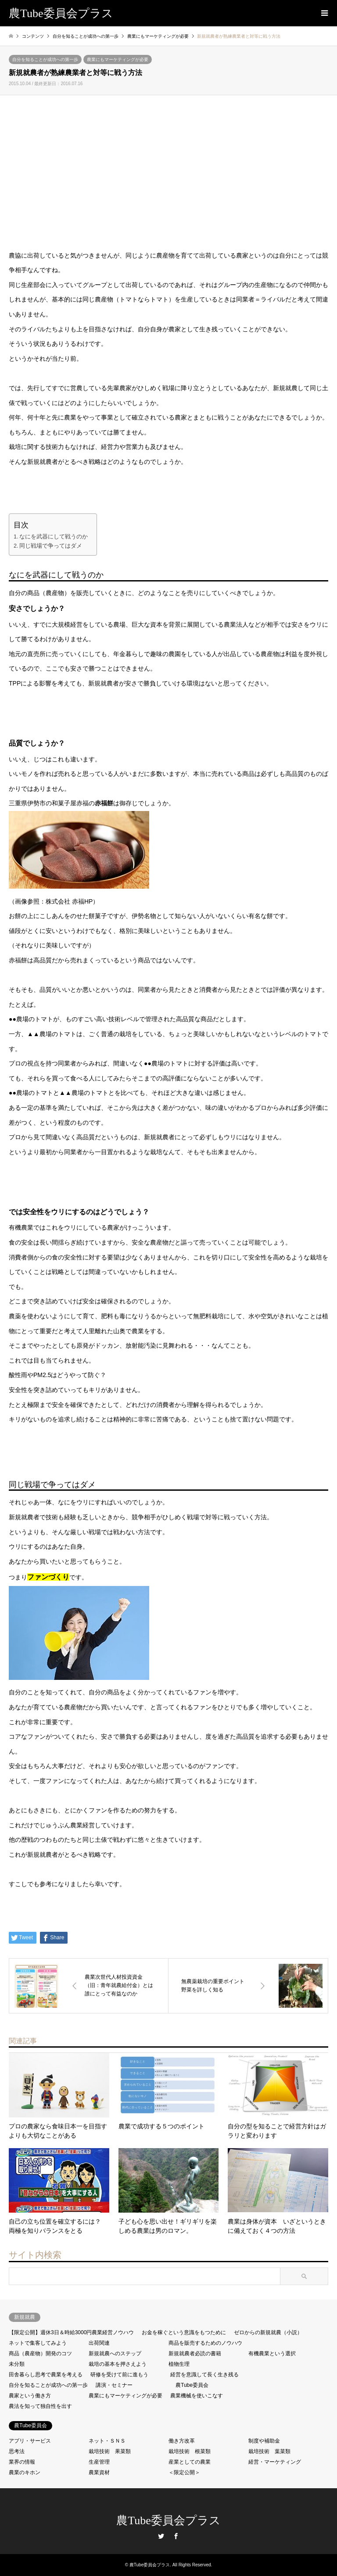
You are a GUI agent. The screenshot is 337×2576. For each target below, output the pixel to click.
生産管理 (99, 2462)
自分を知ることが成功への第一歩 (45, 59)
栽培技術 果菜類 (110, 2451)
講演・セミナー (114, 2385)
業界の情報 (22, 2462)
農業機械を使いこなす (196, 2396)
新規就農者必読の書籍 (194, 2353)
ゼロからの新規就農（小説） (268, 2332)
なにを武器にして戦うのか (53, 537)
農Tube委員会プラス (168, 2520)
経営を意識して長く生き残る (204, 2374)
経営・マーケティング (274, 2462)
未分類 (17, 2364)
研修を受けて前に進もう (119, 2374)
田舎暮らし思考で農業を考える (45, 2374)
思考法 (17, 2451)
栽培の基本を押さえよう (118, 2364)
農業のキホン (24, 2472)
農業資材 (99, 2472)
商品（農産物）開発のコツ (40, 2353)
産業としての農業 (189, 2462)
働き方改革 (181, 2441)
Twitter (161, 2536)
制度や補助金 (264, 2441)
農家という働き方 (30, 2396)
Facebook (176, 2536)
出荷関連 (99, 2343)
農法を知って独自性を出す (40, 2406)
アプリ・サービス (30, 2441)
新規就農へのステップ (115, 2353)
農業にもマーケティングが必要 (117, 59)
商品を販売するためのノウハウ (205, 2343)
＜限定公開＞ (184, 2472)
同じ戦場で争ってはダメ (50, 546)
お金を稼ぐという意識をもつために (184, 2332)
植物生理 (179, 2364)
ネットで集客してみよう (38, 2343)
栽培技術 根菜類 (189, 2451)
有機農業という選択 (272, 2353)
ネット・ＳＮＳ (107, 2441)
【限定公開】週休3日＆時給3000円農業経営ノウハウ (71, 2332)
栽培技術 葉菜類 (269, 2451)
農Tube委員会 (192, 2385)
